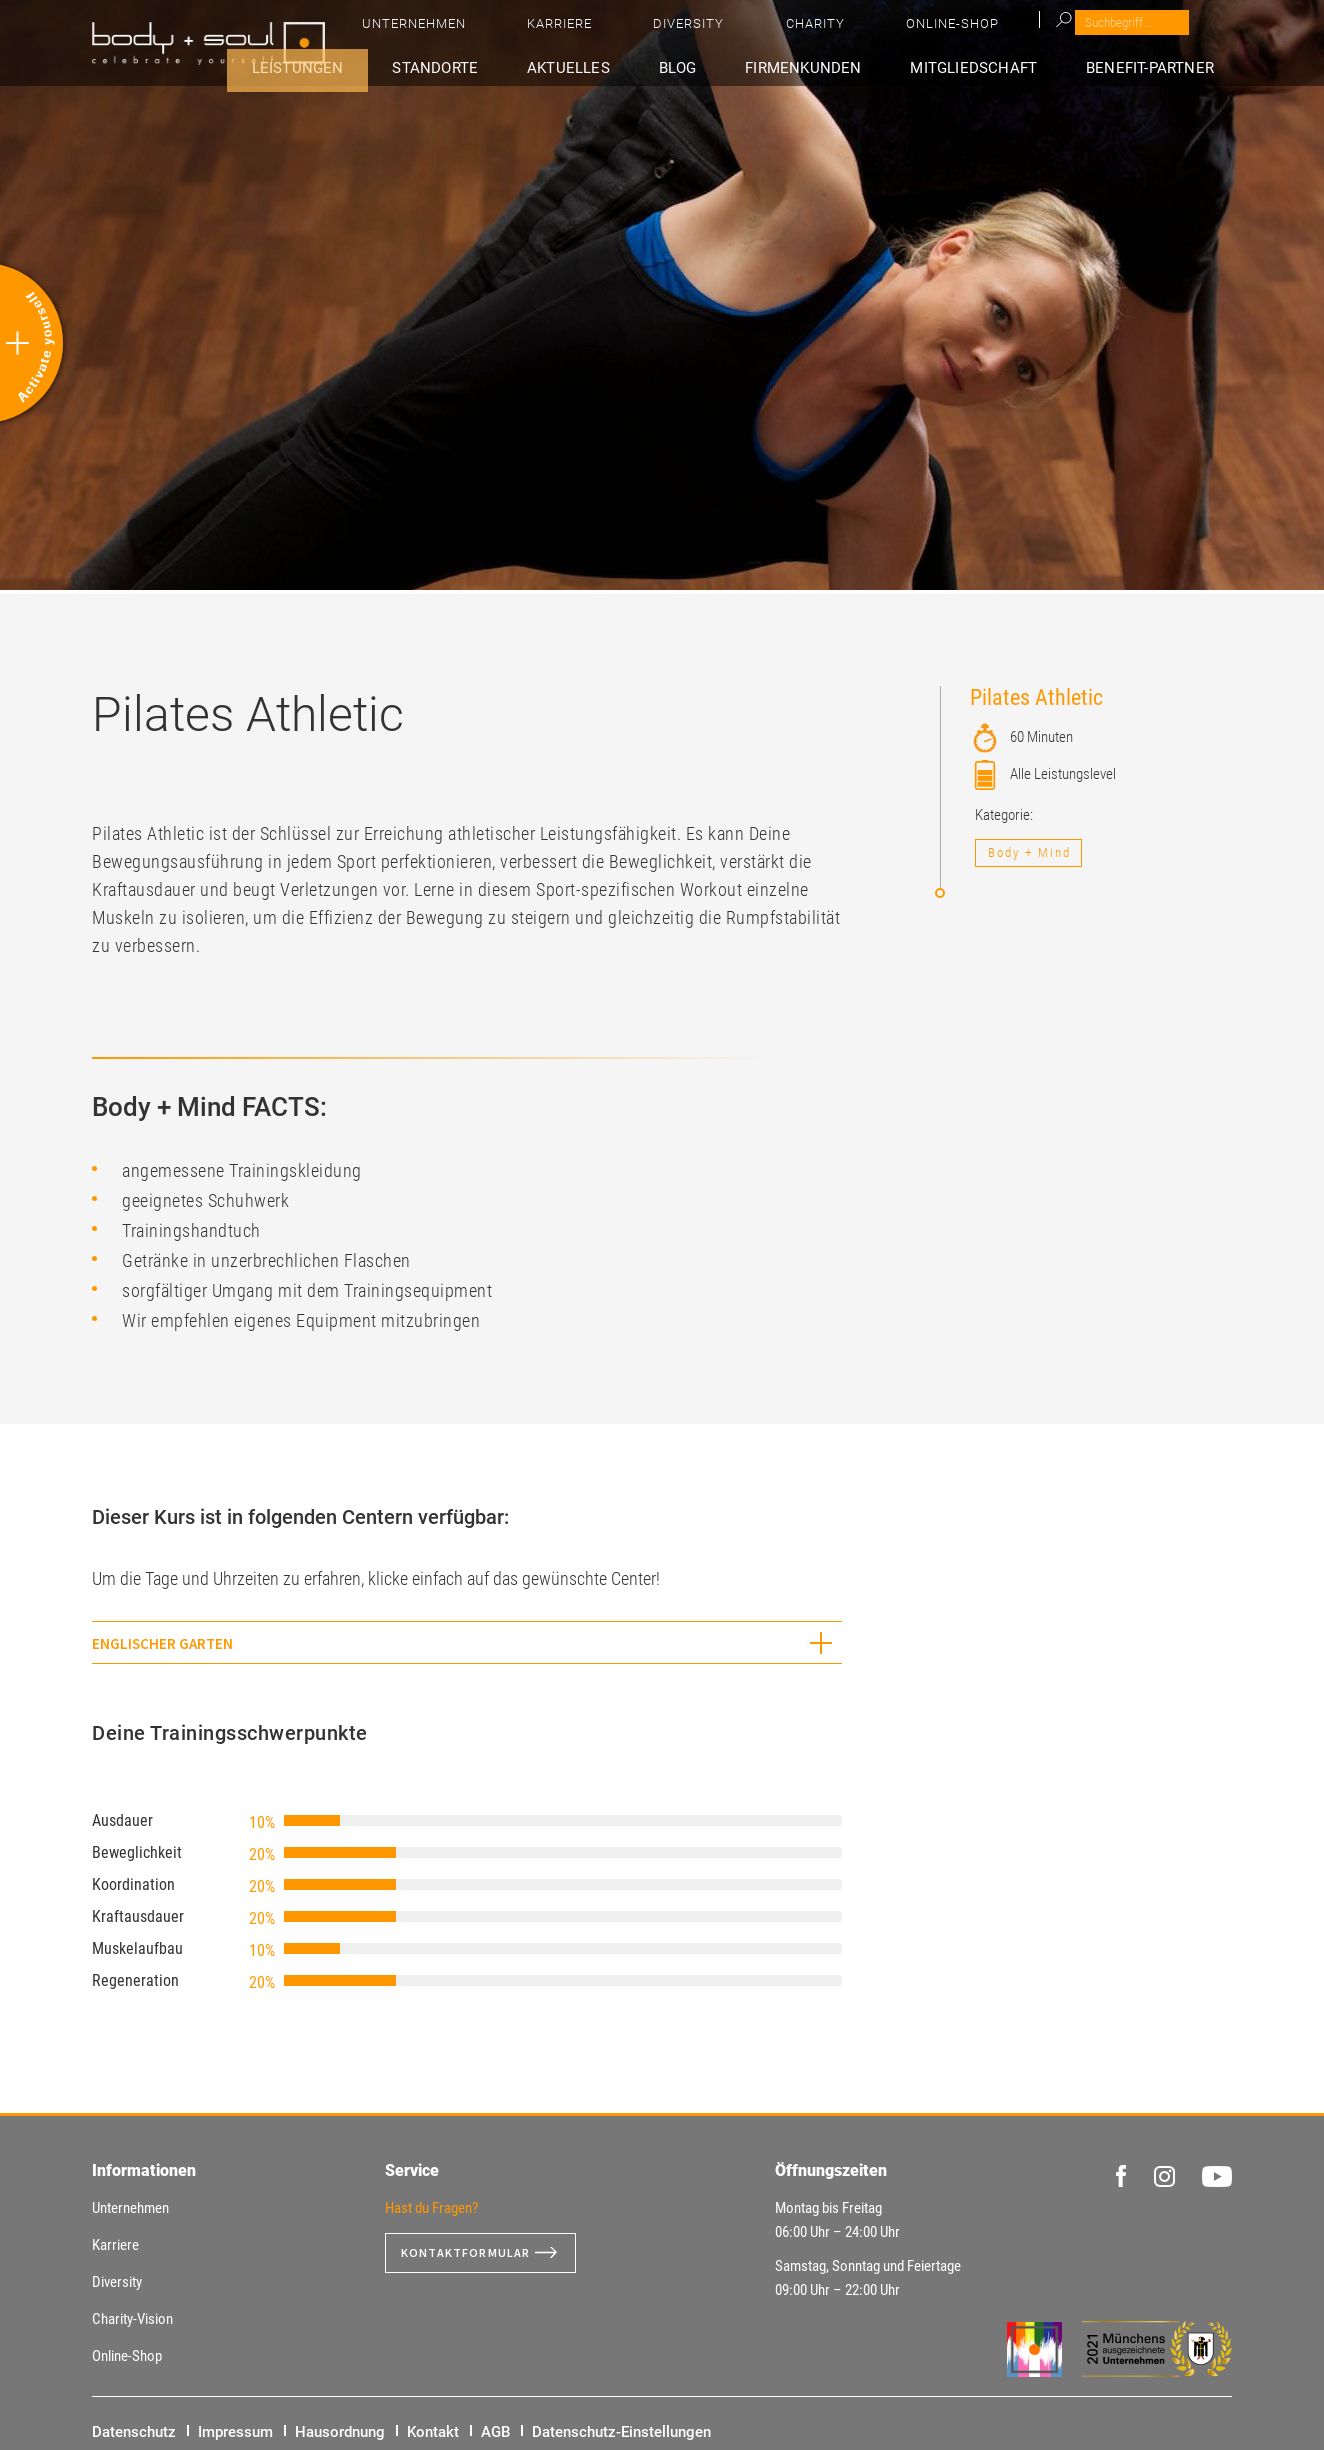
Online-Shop (1132, 30)
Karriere (866, 30)
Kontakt (433, 2432)
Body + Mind (1029, 852)
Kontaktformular (474, 2253)
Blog (755, 66)
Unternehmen (763, 30)
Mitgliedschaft (1008, 66)
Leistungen (441, 66)
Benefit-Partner (1165, 66)
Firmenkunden (858, 66)
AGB (495, 2432)
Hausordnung (340, 2432)
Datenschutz (134, 2432)
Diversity (953, 30)
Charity (1037, 30)
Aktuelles (669, 66)
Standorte (557, 66)
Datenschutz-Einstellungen (621, 2432)
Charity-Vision (132, 2319)
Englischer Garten (162, 1643)
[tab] (467, 1642)
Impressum (235, 2432)
